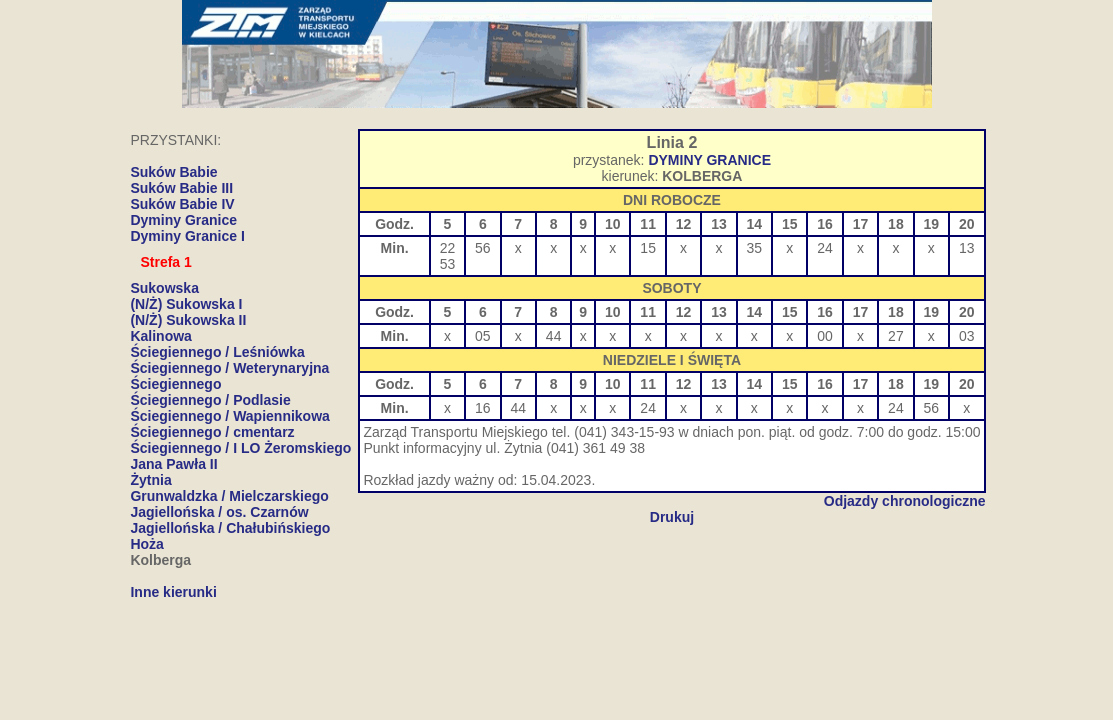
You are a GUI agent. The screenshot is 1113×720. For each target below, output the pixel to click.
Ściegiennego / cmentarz (212, 432)
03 (967, 336)
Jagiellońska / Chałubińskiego (230, 528)
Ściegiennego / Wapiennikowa (229, 416)
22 (448, 248)
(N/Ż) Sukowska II (188, 320)
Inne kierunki (173, 592)
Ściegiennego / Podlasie (210, 400)
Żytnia (150, 480)
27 (896, 336)
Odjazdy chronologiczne (905, 501)
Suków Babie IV (182, 204)
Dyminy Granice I (187, 236)
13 (967, 248)
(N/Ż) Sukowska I (186, 304)
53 (448, 264)
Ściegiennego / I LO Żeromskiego (240, 448)
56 (483, 248)
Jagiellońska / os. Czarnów (219, 512)
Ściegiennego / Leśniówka (217, 352)
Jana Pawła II (173, 464)
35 (755, 248)
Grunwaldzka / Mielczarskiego (229, 496)
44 (554, 336)
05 (483, 336)
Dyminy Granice (183, 220)
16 (483, 408)
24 (825, 248)
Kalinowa (160, 336)
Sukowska (164, 288)
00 (825, 336)
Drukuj (672, 517)
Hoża (146, 544)
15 (648, 248)
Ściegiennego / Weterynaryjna (229, 368)
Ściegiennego (175, 384)
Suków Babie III (181, 188)
